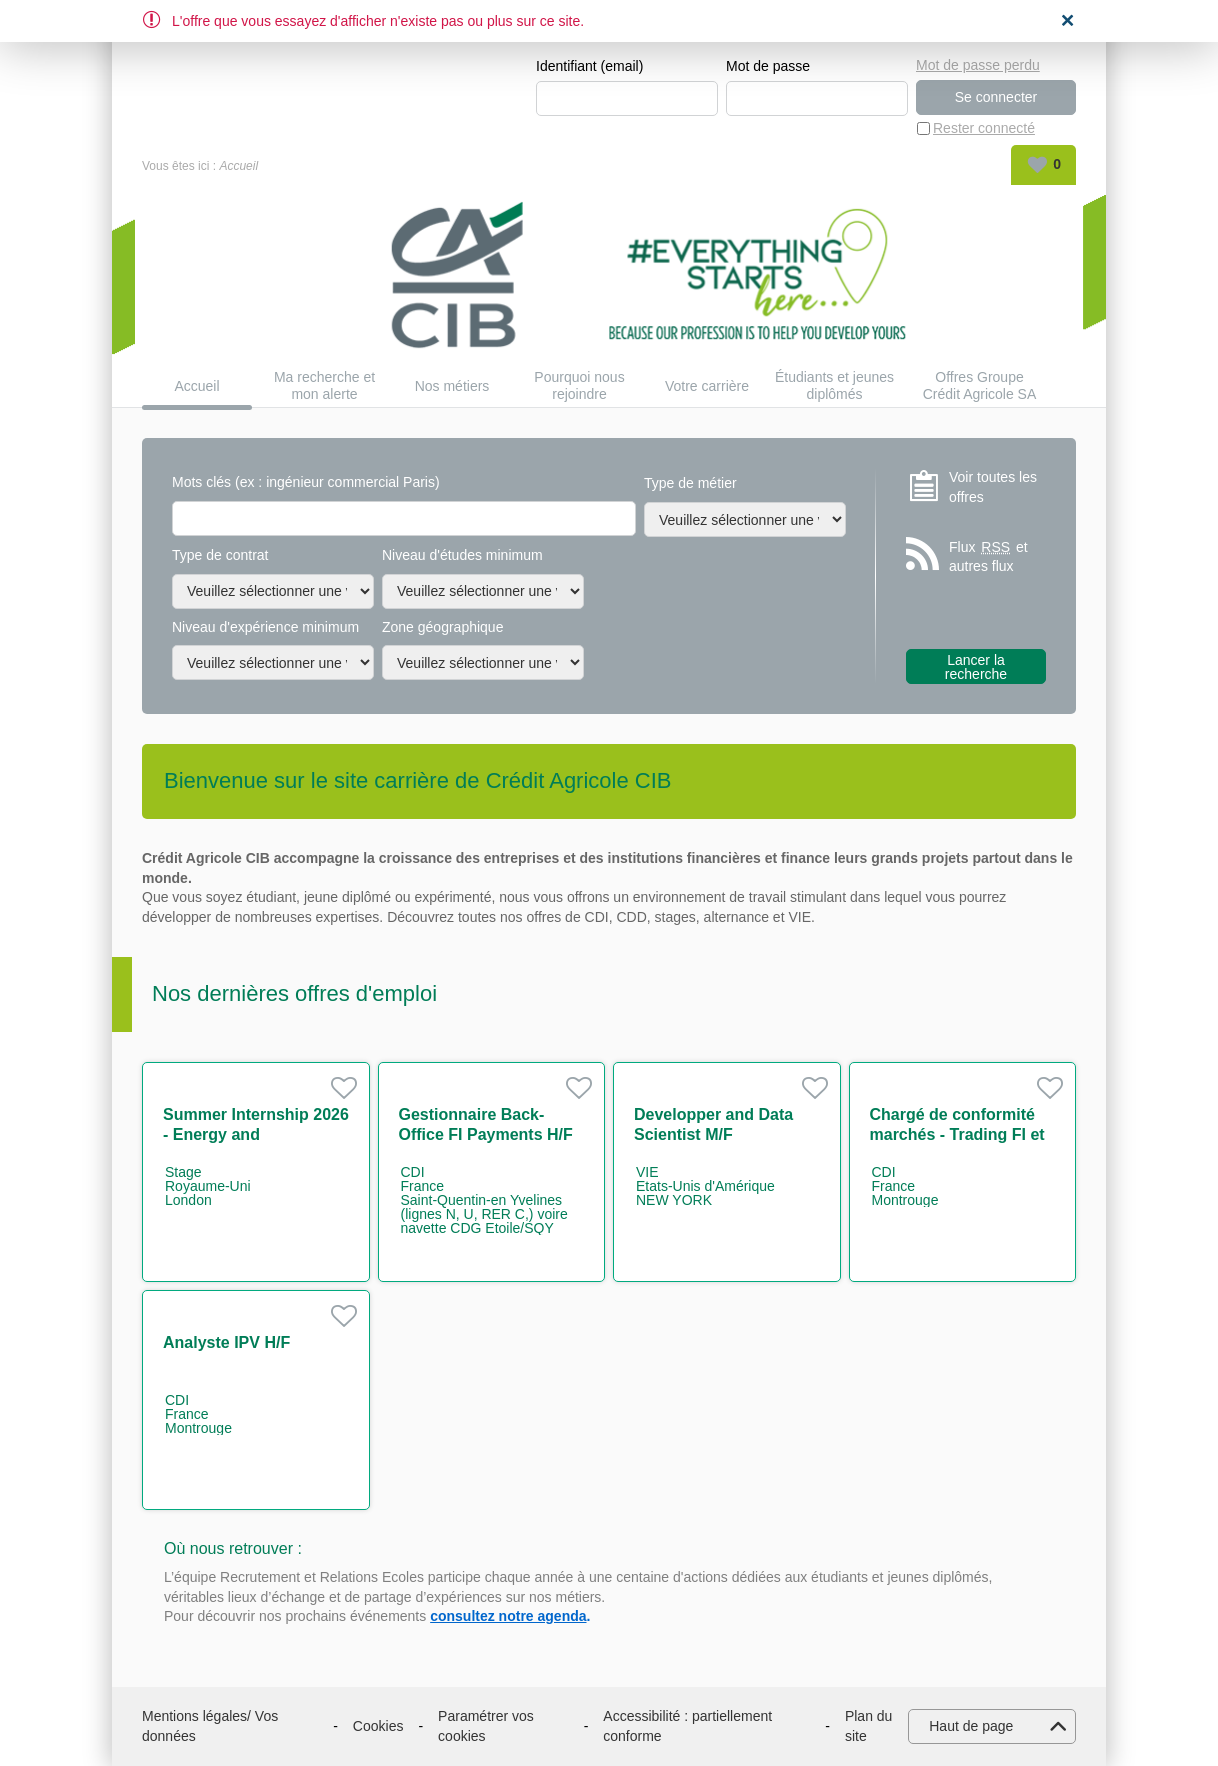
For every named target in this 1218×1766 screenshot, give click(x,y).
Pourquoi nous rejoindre (579, 385)
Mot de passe (768, 66)
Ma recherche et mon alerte (324, 385)
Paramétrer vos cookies (486, 1726)
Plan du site (868, 1726)
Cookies (378, 1726)
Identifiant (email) (589, 66)
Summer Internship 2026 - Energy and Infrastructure (256, 1134)
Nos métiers (452, 386)
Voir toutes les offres (993, 487)
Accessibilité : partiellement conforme (687, 1726)
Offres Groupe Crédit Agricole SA (980, 385)
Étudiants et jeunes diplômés (834, 385)
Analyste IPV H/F (226, 1342)
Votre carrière (707, 386)
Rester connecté (984, 128)
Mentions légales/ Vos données (210, 1726)
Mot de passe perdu (978, 65)
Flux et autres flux (988, 556)
